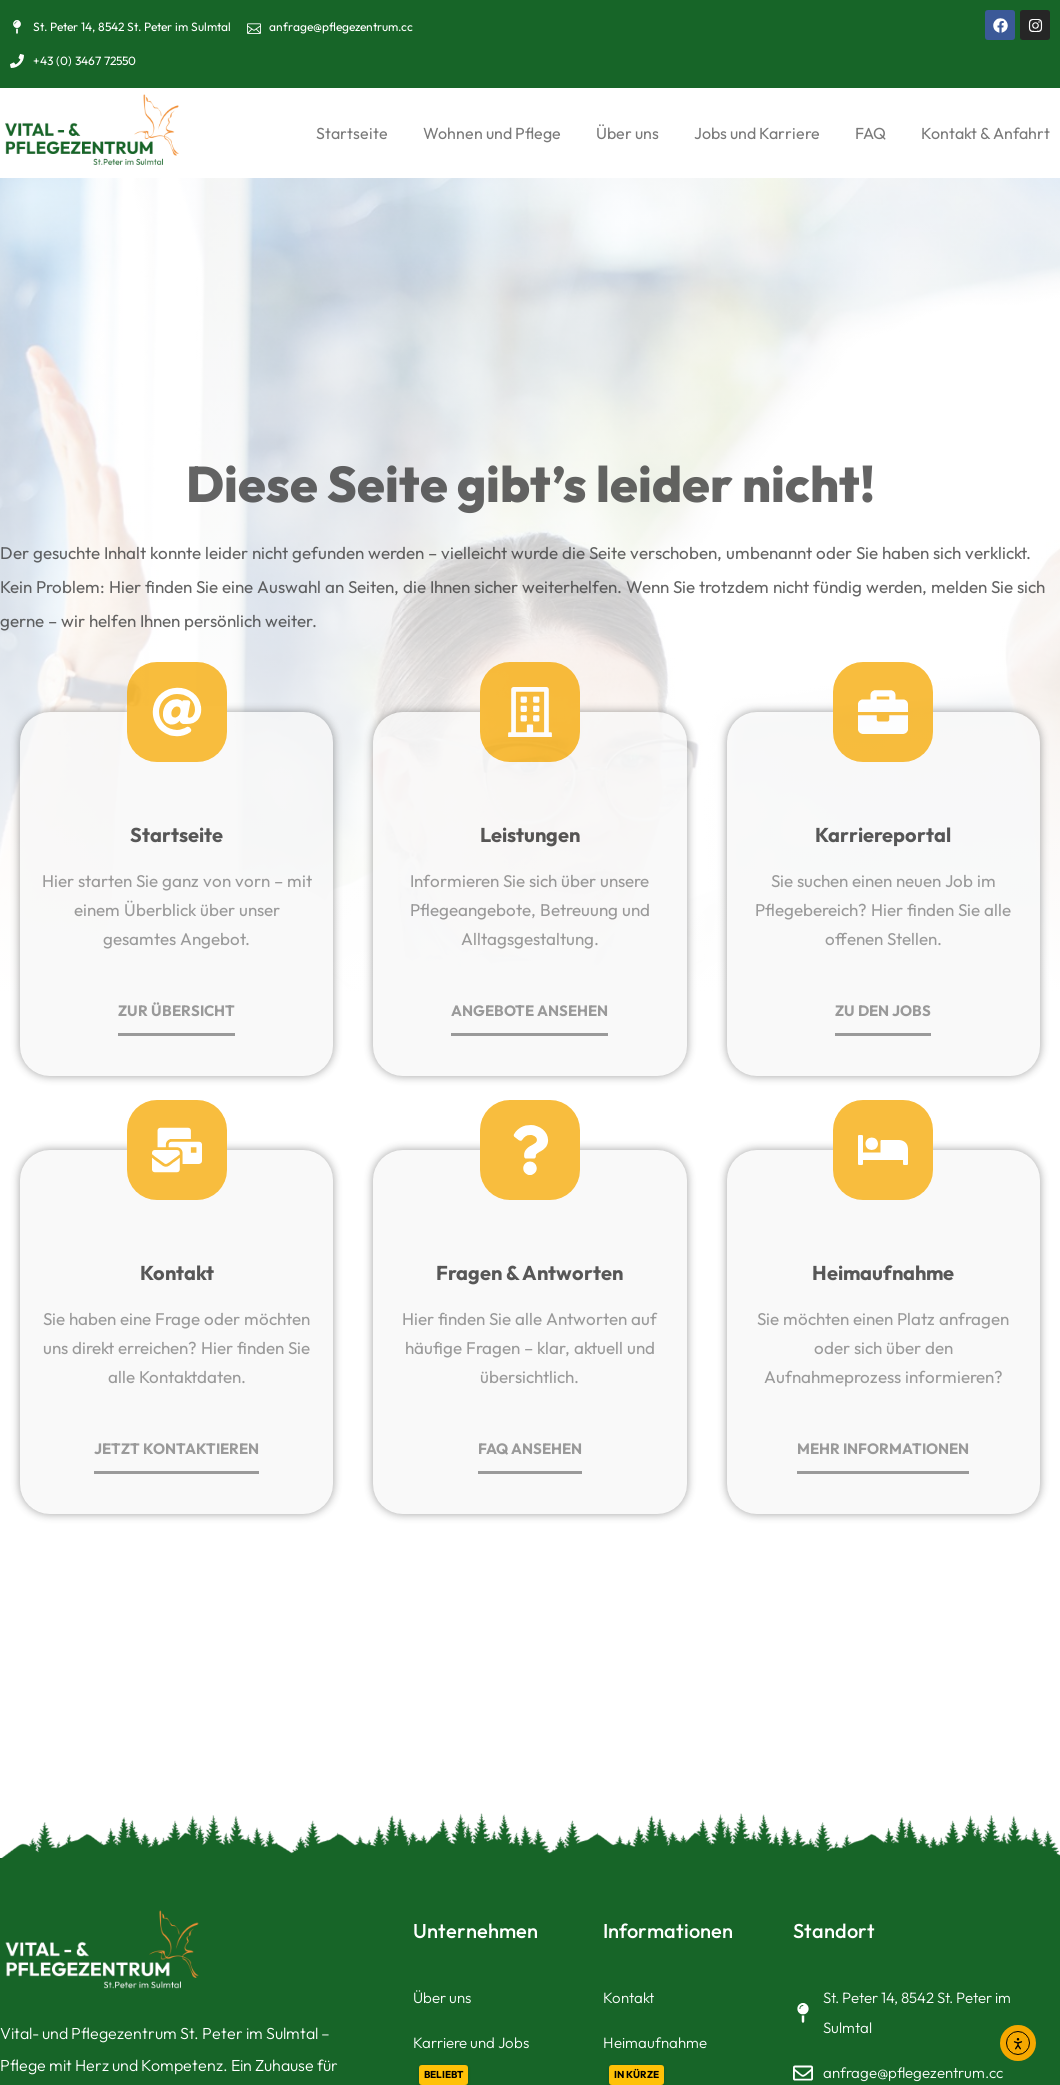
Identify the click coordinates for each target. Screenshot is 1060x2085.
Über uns (627, 133)
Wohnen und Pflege (492, 133)
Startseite (352, 133)
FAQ (870, 133)
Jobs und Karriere (757, 133)
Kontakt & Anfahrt (985, 133)
